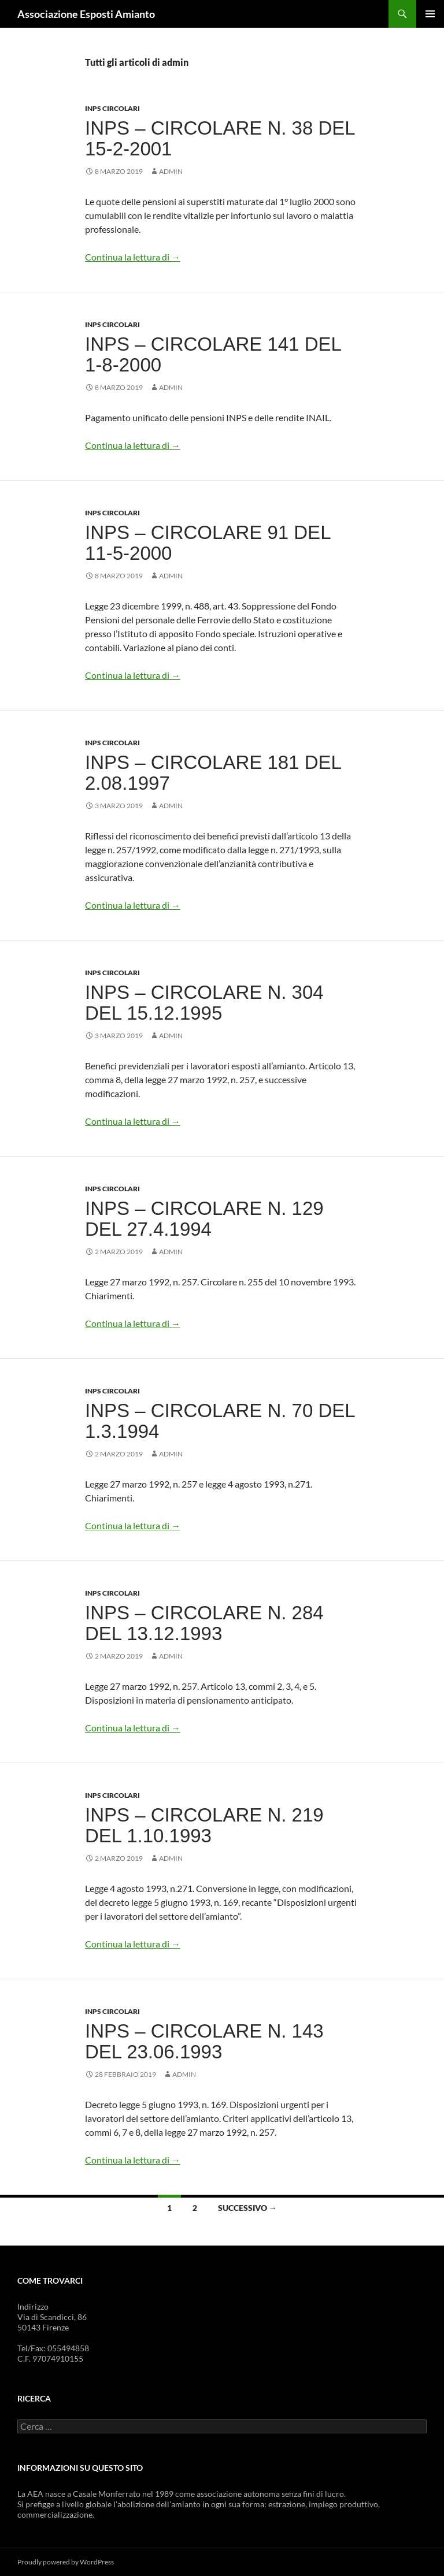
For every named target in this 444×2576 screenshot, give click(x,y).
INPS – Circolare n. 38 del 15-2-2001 (219, 138)
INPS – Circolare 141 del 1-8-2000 (213, 354)
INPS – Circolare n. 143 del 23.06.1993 (204, 2041)
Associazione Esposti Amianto (86, 14)
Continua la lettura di (132, 256)
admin (171, 171)
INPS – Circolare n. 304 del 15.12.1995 (204, 1003)
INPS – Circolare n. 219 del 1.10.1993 (204, 1825)
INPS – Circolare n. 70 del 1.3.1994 (219, 1421)
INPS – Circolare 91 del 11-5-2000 (207, 543)
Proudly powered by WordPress (65, 2562)
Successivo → (247, 2208)
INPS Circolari (112, 108)
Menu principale (430, 14)
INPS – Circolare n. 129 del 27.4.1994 (204, 1219)
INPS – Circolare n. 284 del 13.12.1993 (204, 1623)
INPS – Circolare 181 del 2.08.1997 (213, 773)
